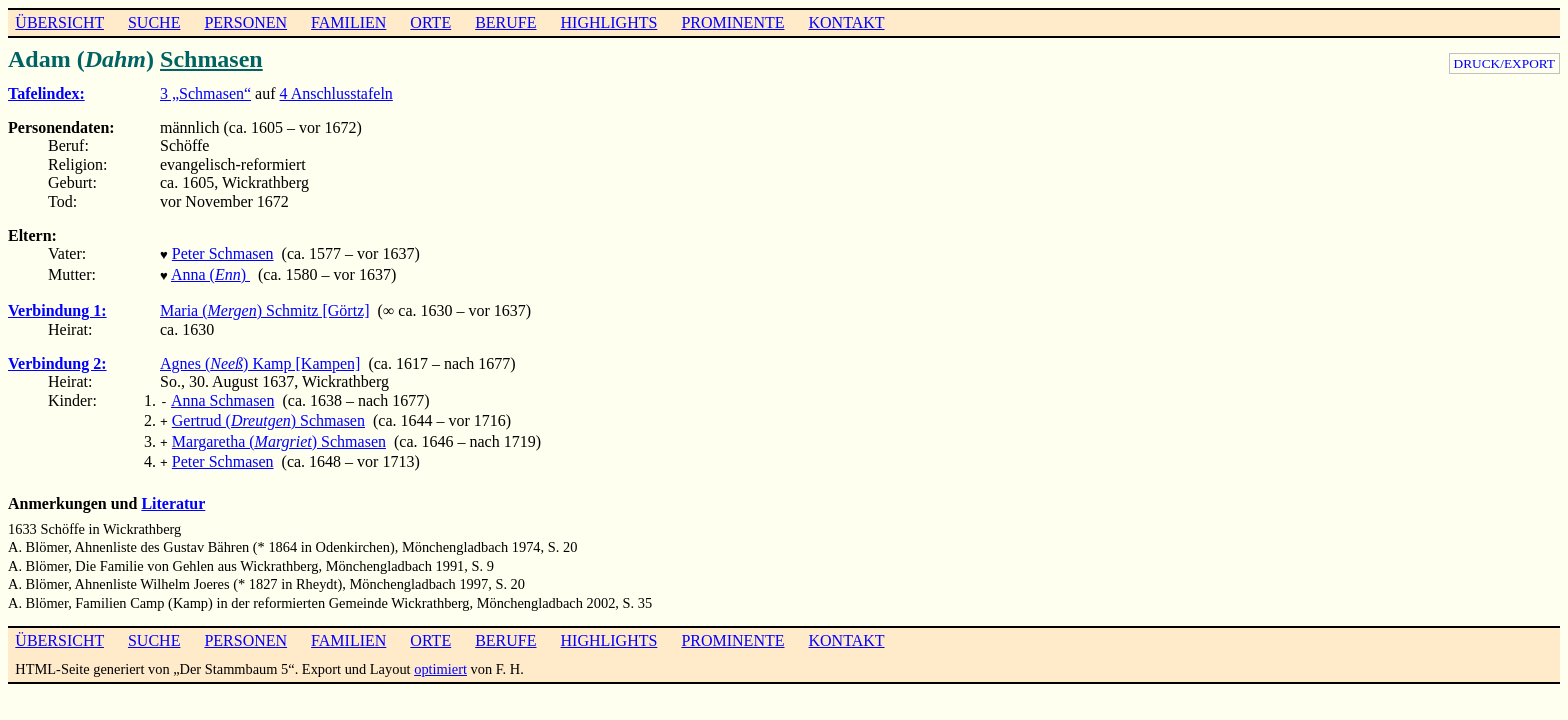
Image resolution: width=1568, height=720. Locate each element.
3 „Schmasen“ (205, 93)
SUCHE (154, 22)
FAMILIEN (348, 22)
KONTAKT (846, 22)
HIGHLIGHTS (609, 22)
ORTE (430, 22)
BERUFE (505, 22)
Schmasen (211, 59)
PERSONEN (245, 22)
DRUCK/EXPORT (1504, 63)
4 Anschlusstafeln (336, 93)
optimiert (440, 657)
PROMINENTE (732, 22)
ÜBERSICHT (59, 22)
